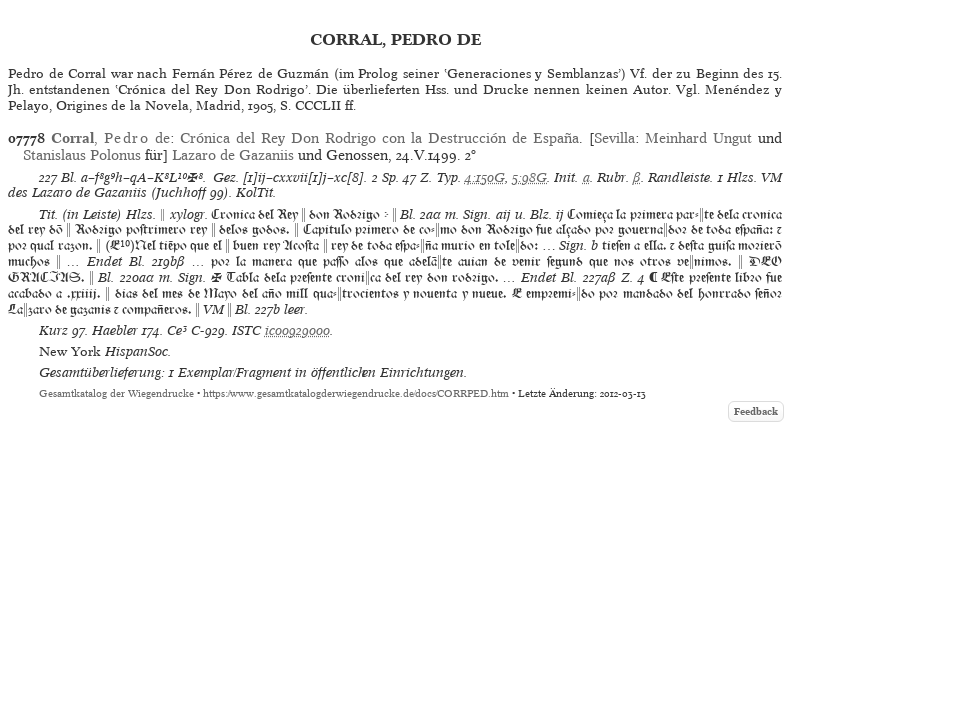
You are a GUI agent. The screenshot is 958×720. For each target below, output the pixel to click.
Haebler (115, 330)
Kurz (53, 330)
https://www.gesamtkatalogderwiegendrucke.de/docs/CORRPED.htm (356, 393)
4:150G (485, 177)
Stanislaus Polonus (82, 155)
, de (110, 138)
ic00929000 (297, 330)
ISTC (246, 330)
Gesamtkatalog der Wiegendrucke (116, 393)
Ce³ (177, 330)
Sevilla (614, 138)
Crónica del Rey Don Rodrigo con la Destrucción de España (379, 138)
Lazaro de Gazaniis (233, 155)
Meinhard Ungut (698, 138)
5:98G (529, 177)
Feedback (756, 411)
